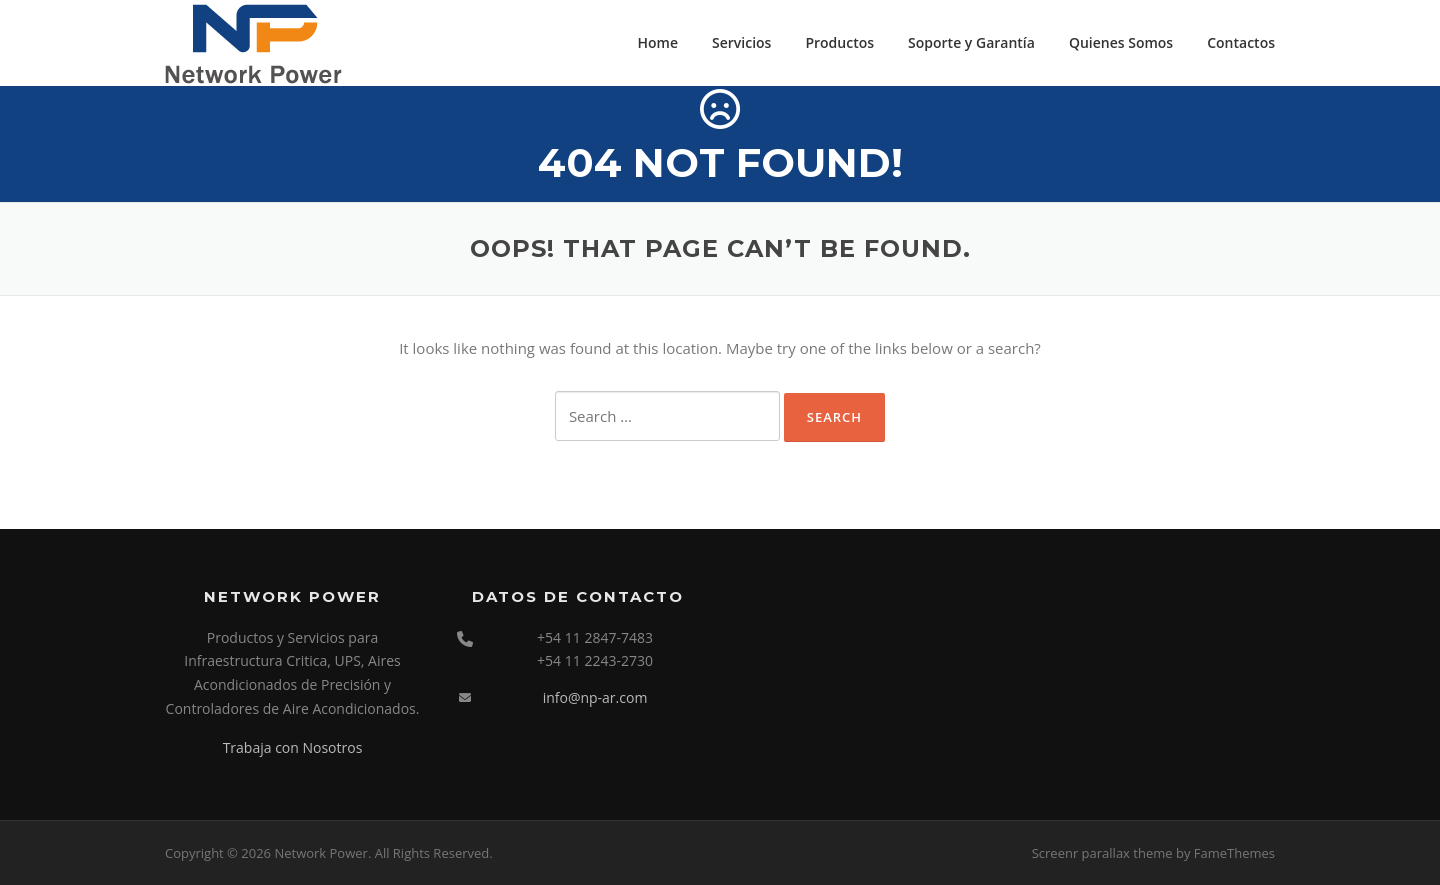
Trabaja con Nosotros (293, 747)
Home (658, 42)
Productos (839, 42)
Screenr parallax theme (1102, 853)
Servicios (741, 42)
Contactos (1241, 42)
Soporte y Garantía (971, 42)
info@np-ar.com (595, 697)
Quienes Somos (1121, 42)
